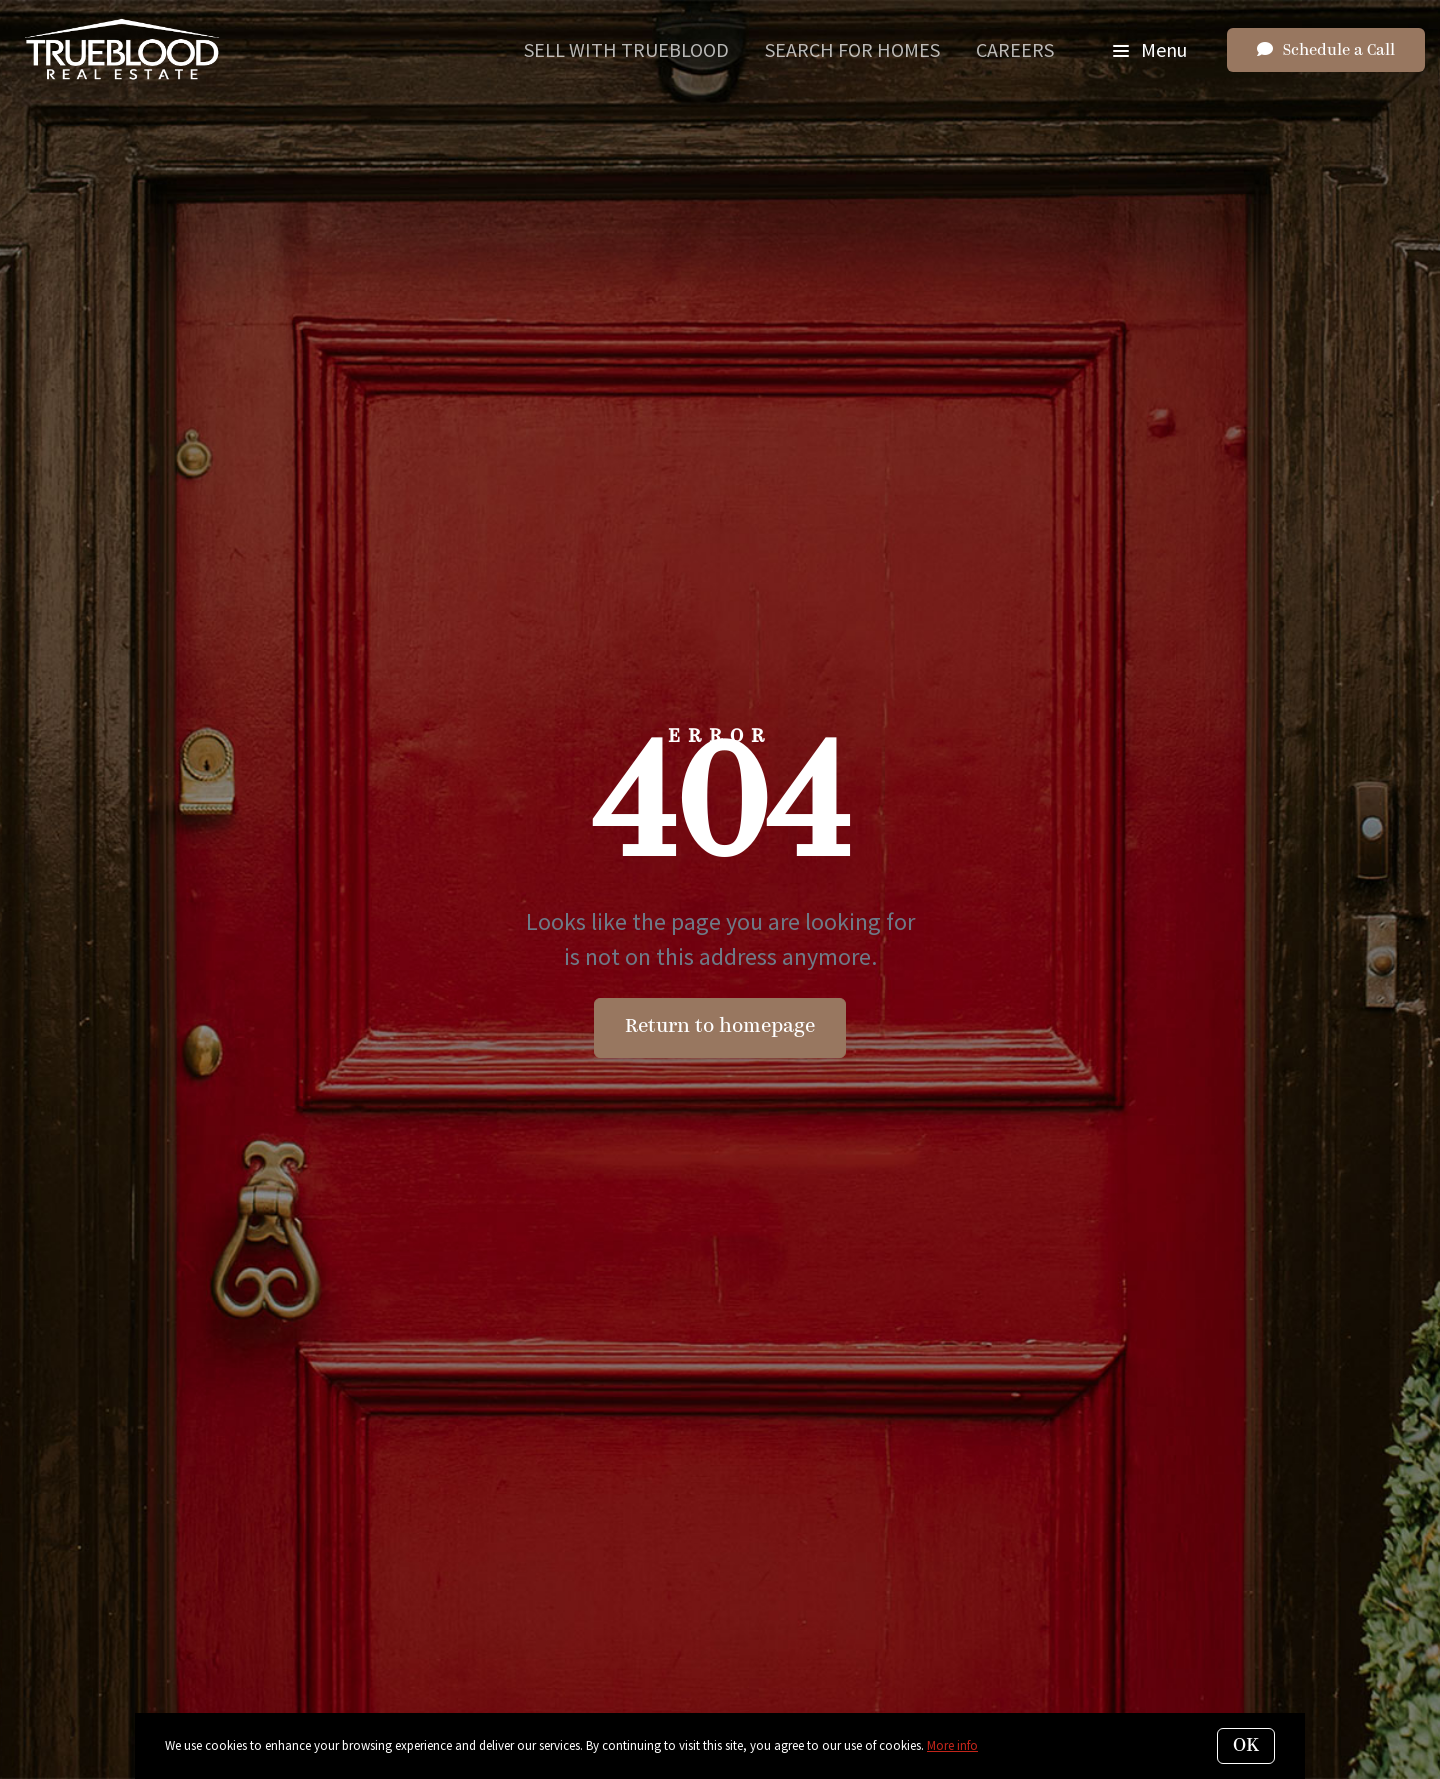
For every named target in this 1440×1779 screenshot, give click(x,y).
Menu (1150, 49)
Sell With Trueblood (626, 49)
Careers (1015, 49)
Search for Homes (852, 49)
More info (952, 1745)
